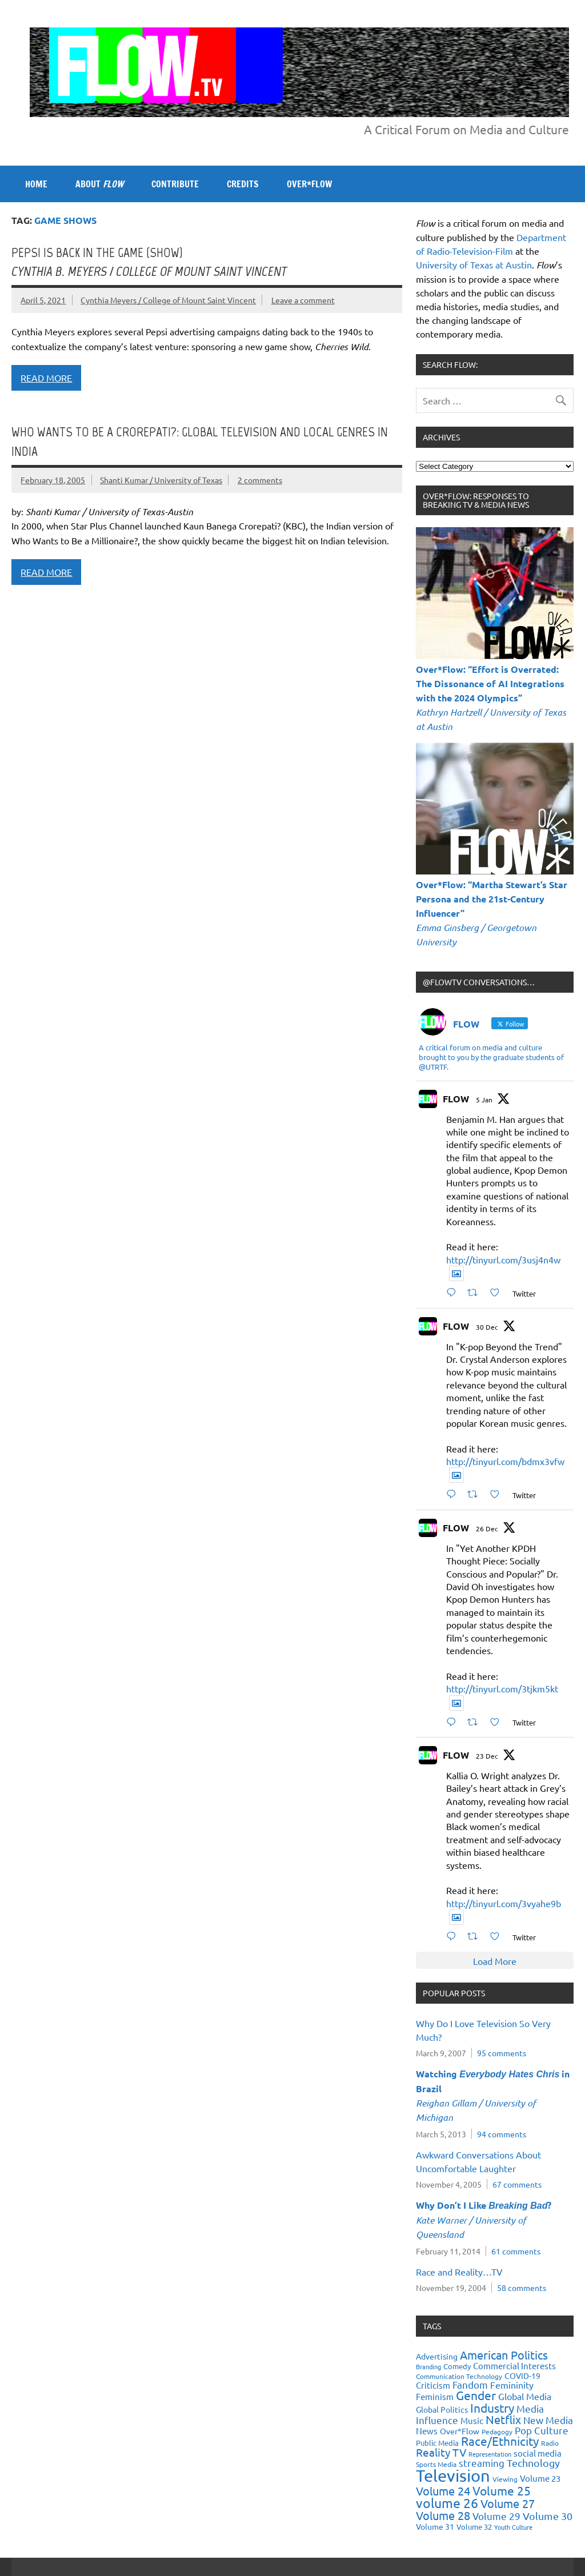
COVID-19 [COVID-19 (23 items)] (522, 2375)
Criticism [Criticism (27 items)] (433, 2385)
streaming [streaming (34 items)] (481, 2463)
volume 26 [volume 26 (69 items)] (447, 2502)
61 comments (515, 2251)
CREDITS (243, 184)
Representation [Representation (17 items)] (489, 2453)
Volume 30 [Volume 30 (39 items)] (547, 2516)
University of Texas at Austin (474, 264)
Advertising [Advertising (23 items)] (437, 2356)
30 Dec (487, 1326)
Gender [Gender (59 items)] (476, 2395)
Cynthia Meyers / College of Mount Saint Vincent (168, 300)
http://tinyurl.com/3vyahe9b (503, 1903)
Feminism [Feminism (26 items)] (435, 2396)
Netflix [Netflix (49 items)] (503, 2419)
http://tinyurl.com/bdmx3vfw (505, 1461)
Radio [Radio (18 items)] (550, 2442)
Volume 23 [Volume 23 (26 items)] (540, 2478)
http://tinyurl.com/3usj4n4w (503, 1259)
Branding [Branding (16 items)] (428, 2366)
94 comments (501, 2134)
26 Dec (487, 1528)
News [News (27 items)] (427, 2430)
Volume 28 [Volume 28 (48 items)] (443, 2515)
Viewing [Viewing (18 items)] (505, 2478)
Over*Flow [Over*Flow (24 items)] (459, 2431)
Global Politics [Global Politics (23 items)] (442, 2409)
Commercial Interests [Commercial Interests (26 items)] (514, 2365)
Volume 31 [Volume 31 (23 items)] (435, 2526)
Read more (46, 377)
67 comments (517, 2184)
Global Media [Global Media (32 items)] (524, 2396)
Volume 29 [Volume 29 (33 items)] (496, 2516)
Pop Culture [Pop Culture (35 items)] (541, 2430)
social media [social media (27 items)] (538, 2452)
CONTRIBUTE (175, 184)
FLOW (456, 1099)
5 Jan (484, 1099)
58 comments (521, 2287)
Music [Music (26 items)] (471, 2420)
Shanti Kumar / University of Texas (161, 480)
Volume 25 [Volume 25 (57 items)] (501, 2490)
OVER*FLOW (309, 184)
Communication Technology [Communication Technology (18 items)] (459, 2376)
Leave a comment (303, 300)
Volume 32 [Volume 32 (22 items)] (474, 2526)
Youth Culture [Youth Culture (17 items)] (513, 2526)
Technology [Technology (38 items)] (533, 2463)
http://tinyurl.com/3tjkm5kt (502, 1688)
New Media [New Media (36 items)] (548, 2420)
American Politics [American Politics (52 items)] (504, 2355)
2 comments (260, 480)
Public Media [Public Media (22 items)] (437, 2442)
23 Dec (487, 1755)
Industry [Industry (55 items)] (492, 2407)
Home (36, 184)
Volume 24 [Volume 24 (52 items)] (443, 2490)
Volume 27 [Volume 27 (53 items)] (507, 2503)
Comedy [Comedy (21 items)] (457, 2366)
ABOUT (99, 184)
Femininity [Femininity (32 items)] (512, 2384)
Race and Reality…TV (459, 2271)
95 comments (501, 2053)
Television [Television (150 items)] (453, 2475)
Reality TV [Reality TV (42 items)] (441, 2452)
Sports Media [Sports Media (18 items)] (436, 2464)
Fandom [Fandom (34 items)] (470, 2384)
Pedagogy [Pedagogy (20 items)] (497, 2431)
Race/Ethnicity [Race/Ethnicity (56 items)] (500, 2440)
